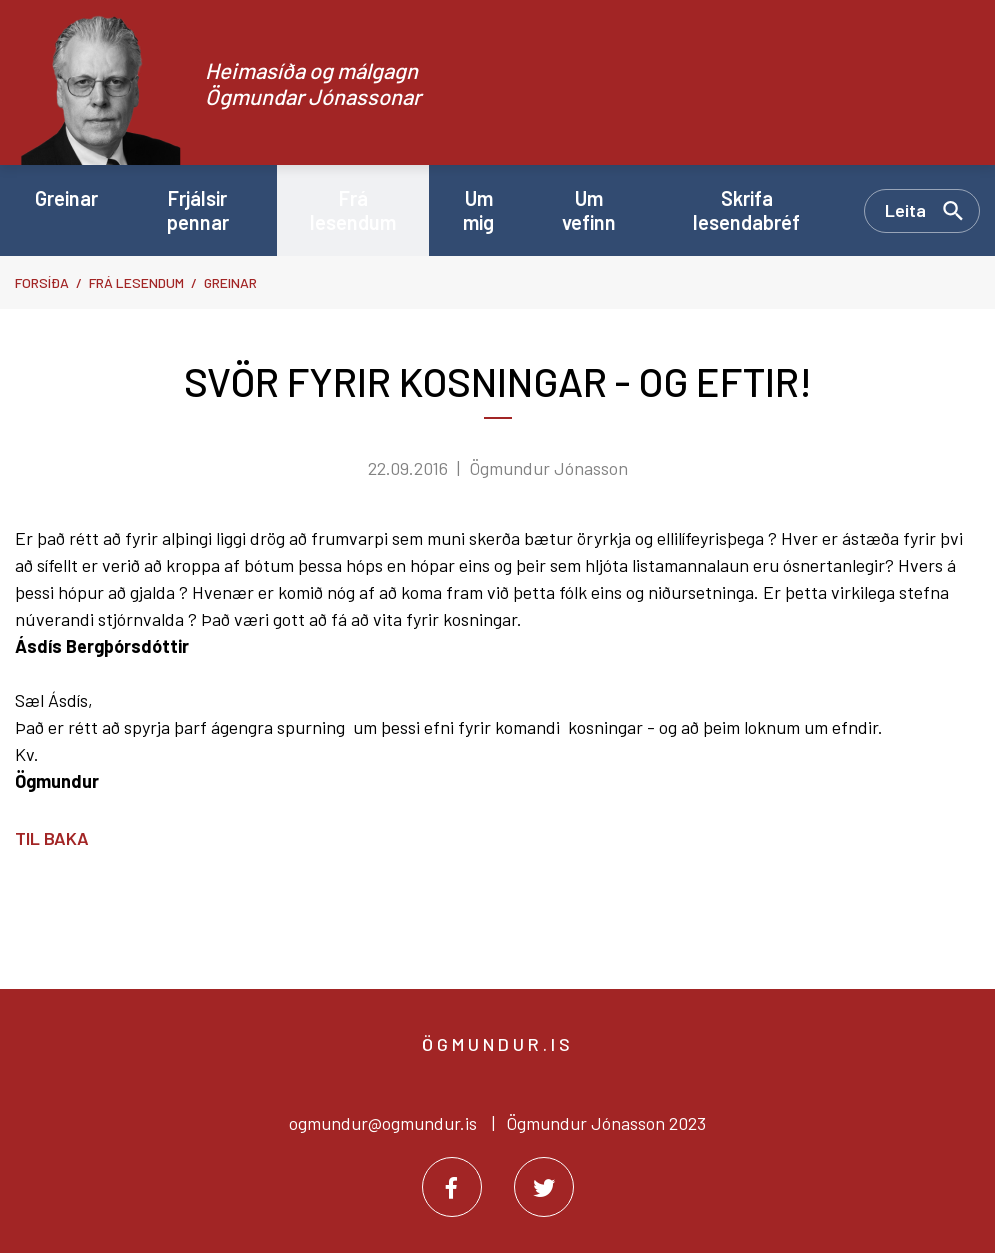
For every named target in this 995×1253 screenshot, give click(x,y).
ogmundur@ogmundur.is (383, 1123)
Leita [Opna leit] (905, 210)
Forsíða (42, 282)
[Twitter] (544, 1187)
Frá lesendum (136, 282)
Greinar (230, 282)
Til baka (52, 838)
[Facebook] (452, 1187)
